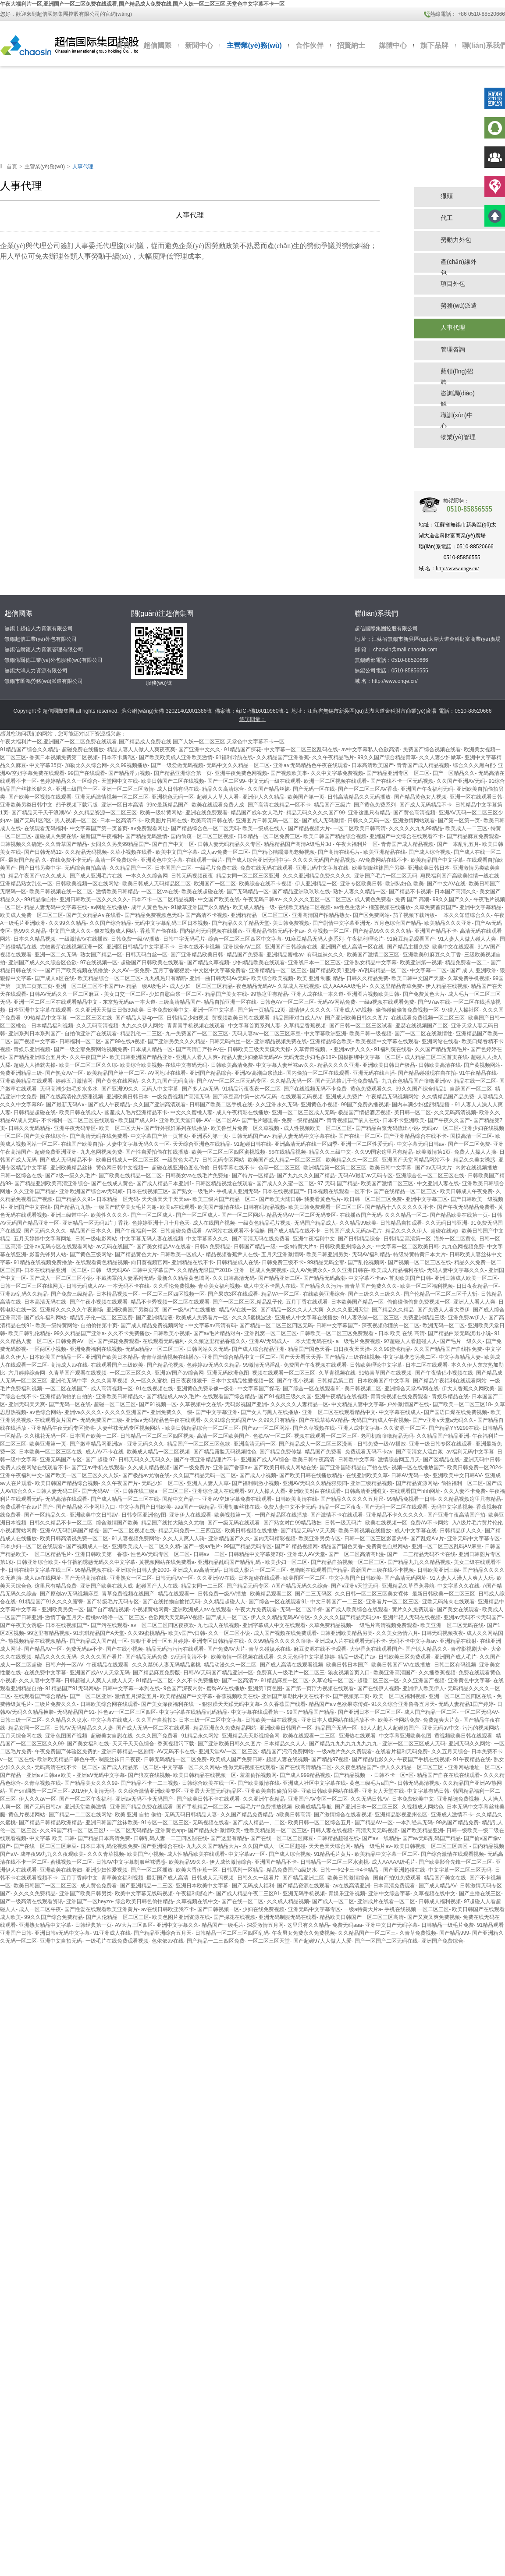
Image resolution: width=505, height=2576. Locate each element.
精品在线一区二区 (475, 1081)
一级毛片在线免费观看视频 (117, 1941)
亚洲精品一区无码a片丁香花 (95, 1223)
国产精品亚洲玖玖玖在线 (301, 891)
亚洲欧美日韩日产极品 (389, 1065)
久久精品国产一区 (131, 868)
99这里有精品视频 (48, 1633)
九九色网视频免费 (101, 1152)
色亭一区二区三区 (279, 1168)
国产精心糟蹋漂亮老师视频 (283, 852)
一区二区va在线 (159, 891)
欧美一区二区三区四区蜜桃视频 (228, 1152)
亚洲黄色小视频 (319, 1104)
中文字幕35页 (45, 765)
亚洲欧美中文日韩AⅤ (457, 1475)
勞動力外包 (456, 239)
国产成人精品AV (437, 1886)
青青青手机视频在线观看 (196, 1026)
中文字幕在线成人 (400, 1412)
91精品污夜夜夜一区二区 (251, 1089)
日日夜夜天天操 (351, 1349)
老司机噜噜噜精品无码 (387, 1436)
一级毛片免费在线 (216, 868)
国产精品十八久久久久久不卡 (399, 1207)
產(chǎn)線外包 (459, 267)
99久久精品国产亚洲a (79, 1333)
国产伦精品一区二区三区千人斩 (440, 1294)
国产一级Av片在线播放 (189, 1310)
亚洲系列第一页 (210, 1136)
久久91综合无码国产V (229, 1420)
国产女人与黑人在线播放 (270, 1412)
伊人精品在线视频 (447, 986)
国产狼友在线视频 (149, 1775)
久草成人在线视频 (298, 986)
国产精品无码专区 (248, 1586)
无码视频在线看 (210, 1822)
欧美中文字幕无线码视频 (144, 1893)
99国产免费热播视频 (365, 1104)
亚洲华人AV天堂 (306, 1554)
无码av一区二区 (440, 1128)
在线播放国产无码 (361, 1215)
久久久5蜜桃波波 (252, 1318)
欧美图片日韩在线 (166, 820)
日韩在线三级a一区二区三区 (156, 1491)
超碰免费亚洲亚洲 (56, 1152)
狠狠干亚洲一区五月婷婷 (159, 1641)
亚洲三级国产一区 (77, 789)
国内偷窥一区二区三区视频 (202, 836)
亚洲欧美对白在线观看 (314, 1491)
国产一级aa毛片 (201, 1546)
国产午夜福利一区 (136, 1231)
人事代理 (453, 327)
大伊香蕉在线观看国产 (376, 1649)
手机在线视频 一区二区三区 (416, 1909)
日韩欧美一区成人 (181, 1254)
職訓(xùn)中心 (457, 421)
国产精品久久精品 (393, 1310)
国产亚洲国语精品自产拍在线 (354, 1467)
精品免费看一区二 (466, 962)
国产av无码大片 (433, 1168)
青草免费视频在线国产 (128, 1594)
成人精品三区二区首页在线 (436, 1057)
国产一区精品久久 (454, 773)
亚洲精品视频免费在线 (280, 1041)
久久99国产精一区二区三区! (73, 1830)
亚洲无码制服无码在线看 (288, 1917)
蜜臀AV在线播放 (225, 1688)
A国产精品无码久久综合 (300, 1586)
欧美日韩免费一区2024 (474, 1467)
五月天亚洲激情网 (282, 1254)
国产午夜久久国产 (449, 1120)
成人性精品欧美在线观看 (196, 1854)
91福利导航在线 (234, 757)
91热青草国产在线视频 (385, 1373)
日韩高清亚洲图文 (366, 1491)
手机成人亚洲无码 (238, 1191)
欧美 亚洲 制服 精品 (320, 978)
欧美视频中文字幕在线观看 (387, 1041)
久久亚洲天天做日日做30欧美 (109, 1010)
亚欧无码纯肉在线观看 (448, 1602)
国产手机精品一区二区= (204, 1807)
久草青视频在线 (337, 1373)
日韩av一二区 (209, 1554)
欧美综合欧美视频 (272, 978)
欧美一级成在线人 (263, 828)
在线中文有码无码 (186, 1065)
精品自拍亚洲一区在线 (230, 1002)
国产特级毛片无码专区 (112, 1602)
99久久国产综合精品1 (420, 1089)
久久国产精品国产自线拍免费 (448, 1349)
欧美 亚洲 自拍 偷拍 (138, 1815)
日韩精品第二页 (335, 1381)
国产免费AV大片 (226, 1649)
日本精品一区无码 (117, 1199)
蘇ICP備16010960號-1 (262, 711)
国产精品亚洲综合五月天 (37, 1057)
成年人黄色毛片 (149, 907)
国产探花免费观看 (118, 1341)
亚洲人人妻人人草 (208, 1483)
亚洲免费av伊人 (466, 1318)
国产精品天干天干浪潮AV (40, 813)
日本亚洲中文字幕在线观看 (39, 1010)
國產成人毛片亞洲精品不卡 (135, 1112)
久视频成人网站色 (423, 1807)
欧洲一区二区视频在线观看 (335, 781)
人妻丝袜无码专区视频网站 (129, 1428)
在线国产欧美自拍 (82, 1144)
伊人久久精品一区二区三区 (412, 1767)
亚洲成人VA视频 (353, 1010)
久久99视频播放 (128, 765)
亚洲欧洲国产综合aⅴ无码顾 (91, 1191)
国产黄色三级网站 (91, 1254)
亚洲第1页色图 (265, 1688)
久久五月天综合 (449, 1751)
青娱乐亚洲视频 (32, 1049)
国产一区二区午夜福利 (85, 1799)
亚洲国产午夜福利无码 (427, 789)
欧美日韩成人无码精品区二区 (156, 884)
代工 (447, 217)
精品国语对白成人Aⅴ (297, 1018)
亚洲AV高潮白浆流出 (259, 1073)
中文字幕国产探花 (259, 1389)
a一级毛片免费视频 (358, 1341)
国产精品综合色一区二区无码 (205, 828)
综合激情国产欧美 (117, 1523)
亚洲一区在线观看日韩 (476, 797)
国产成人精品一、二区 (258, 1822)
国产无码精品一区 (248, 891)
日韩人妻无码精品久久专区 (229, 844)
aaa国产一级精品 (194, 1507)
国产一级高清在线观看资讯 (31, 1901)
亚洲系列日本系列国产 (34, 1033)
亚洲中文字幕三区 (426, 1199)
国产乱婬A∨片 (427, 1538)
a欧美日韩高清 (293, 1815)
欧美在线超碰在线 (202, 891)
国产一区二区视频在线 (129, 1531)
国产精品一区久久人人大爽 (292, 1310)
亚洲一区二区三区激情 (127, 789)
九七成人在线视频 (218, 1625)
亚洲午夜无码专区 (75, 1128)
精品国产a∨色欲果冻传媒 (338, 1704)
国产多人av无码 (200, 1089)
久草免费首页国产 (435, 907)
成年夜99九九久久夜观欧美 (52, 1854)
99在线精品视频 (287, 1152)
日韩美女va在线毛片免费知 (197, 1176)
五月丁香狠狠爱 (171, 970)
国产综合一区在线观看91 (312, 1389)
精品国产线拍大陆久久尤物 (172, 1523)
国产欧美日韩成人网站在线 (285, 1467)
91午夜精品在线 (477, 1073)
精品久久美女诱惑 (474, 1160)
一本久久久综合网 (147, 876)
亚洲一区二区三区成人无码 (303, 1112)
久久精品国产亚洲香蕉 (282, 757)
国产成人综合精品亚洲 (258, 1349)
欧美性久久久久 (109, 1215)
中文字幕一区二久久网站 (191, 1767)
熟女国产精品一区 (101, 955)
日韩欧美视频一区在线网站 (87, 884)
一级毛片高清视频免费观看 (385, 1625)
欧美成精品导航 (313, 1807)
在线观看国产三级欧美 (117, 1365)
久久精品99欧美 (358, 1223)
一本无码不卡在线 (128, 1286)
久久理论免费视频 (174, 1286)
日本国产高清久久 (455, 891)
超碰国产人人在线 (157, 1586)
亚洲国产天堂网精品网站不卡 (416, 1160)
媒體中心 (393, 45)
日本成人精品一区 (152, 1049)
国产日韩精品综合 (359, 1239)
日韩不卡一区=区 (394, 1775)
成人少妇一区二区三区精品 (201, 986)
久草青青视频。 (312, 1049)
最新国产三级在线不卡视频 (382, 1570)
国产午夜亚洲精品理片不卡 (205, 1460)
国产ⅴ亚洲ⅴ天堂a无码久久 (443, 1420)
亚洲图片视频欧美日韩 (373, 994)
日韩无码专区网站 (223, 1160)
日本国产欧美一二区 (93, 1436)
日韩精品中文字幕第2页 (256, 1554)
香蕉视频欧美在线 (237, 1696)
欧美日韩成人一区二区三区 (127, 1160)
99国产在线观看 (86, 773)
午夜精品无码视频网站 (392, 1097)
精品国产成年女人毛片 (257, 813)
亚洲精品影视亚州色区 (401, 1815)
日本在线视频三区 (147, 1191)
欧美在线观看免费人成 (218, 805)
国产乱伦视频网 (366, 1262)
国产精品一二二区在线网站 (80, 1815)
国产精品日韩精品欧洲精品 (50, 1822)
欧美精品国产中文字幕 (437, 860)
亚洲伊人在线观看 (190, 1515)
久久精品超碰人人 (224, 1602)
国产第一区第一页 (459, 820)
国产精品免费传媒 (281, 1452)
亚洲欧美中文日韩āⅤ (94, 1515)
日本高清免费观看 (394, 1886)
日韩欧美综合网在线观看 (109, 1704)
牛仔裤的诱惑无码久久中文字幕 (98, 1562)
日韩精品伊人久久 (461, 1531)
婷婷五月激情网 (74, 1081)
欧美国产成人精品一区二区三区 (285, 1160)
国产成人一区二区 (227, 1617)
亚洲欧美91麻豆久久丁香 (432, 955)
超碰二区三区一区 (378, 1680)
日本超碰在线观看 (259, 1578)
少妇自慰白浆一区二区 (175, 994)
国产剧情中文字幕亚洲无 (341, 923)
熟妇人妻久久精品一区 (359, 891)
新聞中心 (199, 45)
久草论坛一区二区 (333, 1680)
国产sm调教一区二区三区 (38, 1791)
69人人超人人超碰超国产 (390, 1728)
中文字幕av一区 (247, 1854)
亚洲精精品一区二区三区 (259, 915)
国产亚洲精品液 (154, 1318)
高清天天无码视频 (377, 1830)
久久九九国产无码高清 (167, 1081)
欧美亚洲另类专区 (320, 1538)
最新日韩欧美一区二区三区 (443, 1594)
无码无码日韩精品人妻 (190, 1815)
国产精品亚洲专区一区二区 (398, 773)
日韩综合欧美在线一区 (208, 1783)
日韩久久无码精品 (29, 1128)
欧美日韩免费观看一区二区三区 (325, 1207)
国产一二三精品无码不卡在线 (421, 1554)
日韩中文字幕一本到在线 (131, 1688)
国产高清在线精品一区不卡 (279, 805)
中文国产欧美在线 (219, 899)
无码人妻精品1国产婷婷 (466, 1704)
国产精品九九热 (72, 1207)
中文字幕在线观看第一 (257, 1712)
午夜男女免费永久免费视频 (303, 1933)
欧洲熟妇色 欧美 (404, 884)
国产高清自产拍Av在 (200, 1049)
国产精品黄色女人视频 (420, 797)
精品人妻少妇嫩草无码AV (250, 1057)
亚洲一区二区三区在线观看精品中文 (56, 1002)
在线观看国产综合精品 (229, 1396)
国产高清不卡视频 (206, 915)
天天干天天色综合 (133, 1744)
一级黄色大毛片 (180, 1160)
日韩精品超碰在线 (35, 1112)
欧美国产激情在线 (219, 1207)
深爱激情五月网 (265, 1925)
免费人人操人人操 (475, 1152)
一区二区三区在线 (91, 1018)
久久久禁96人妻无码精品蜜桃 (166, 1665)
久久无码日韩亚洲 (446, 1223)
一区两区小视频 (47, 1349)
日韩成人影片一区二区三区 (254, 1570)
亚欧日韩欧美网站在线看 (330, 1791)
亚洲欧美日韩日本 (429, 868)
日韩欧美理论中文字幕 (376, 1365)
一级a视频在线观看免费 (387, 1002)
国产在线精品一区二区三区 (405, 1191)
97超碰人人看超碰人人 (410, 1341)
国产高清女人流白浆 (419, 1452)
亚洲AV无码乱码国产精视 (69, 1531)
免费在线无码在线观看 (266, 868)
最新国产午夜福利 (101, 836)
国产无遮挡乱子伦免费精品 (346, 1081)
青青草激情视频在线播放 (170, 1357)
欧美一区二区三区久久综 (88, 1065)
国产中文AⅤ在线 (446, 884)
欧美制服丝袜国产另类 (378, 868)
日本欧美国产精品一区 (357, 1302)
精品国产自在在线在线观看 (448, 1775)
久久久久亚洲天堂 (348, 1310)
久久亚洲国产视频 (423, 1680)
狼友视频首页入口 (349, 1673)
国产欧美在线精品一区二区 (130, 1176)
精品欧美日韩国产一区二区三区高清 (362, 1917)
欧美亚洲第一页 (47, 1444)
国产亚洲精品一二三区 (146, 1886)
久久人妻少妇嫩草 (440, 757)
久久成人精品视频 (149, 1467)
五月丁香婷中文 (79, 1878)
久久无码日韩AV (369, 1799)
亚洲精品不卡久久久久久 (395, 1515)
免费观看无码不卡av (369, 1452)
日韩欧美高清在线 (440, 1065)
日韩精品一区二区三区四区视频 (157, 1436)
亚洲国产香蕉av (231, 1467)
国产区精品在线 (441, 1460)
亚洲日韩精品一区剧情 (127, 1751)
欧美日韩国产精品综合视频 (334, 836)
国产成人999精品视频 (305, 1775)
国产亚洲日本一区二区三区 (369, 1712)
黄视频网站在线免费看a (167, 1562)
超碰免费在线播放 (83, 749)
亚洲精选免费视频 (458, 1799)
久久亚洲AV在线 (216, 1578)
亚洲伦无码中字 (68, 1381)
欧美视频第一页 (232, 1515)
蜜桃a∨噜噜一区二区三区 (115, 1617)
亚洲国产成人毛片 (455, 1657)
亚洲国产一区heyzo (89, 1901)
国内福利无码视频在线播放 (211, 931)
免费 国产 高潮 (412, 899)
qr (494, 98)
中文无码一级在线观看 (274, 781)
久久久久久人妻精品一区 (299, 1404)
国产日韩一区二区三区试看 (360, 1026)
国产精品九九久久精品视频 (419, 1562)
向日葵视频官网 (149, 1262)
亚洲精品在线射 (458, 1641)
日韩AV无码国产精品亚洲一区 (218, 1673)
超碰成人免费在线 (56, 836)
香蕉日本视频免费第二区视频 (63, 757)
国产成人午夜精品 (109, 1104)
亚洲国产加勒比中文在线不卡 (295, 1696)
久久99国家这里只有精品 (384, 1152)
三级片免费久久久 (56, 1704)
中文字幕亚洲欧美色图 (405, 1736)
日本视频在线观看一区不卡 (338, 1191)
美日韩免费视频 (291, 923)
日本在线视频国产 (283, 1191)
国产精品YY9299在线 (454, 1428)
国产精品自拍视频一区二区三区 (347, 1562)
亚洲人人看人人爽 (197, 1057)
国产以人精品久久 (426, 1649)
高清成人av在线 (69, 1365)
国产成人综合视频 (430, 852)
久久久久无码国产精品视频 (324, 860)
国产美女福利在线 (88, 1744)
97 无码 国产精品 (337, 1183)
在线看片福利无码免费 (401, 1751)
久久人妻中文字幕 (40, 1680)
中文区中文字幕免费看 (219, 970)
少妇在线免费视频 (263, 1909)
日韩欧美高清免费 (232, 1065)
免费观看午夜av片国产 (26, 1507)
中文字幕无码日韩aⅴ (421, 1144)
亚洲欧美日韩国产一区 (286, 1728)
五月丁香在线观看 (307, 1302)
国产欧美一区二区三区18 (462, 1404)
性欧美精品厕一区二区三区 (275, 1830)
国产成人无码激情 (323, 820)
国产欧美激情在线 (259, 1783)
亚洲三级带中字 (68, 1215)
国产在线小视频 (124, 1649)
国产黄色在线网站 (117, 1081)
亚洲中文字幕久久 (177, 1925)
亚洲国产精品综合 (210, 1073)
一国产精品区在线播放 (281, 1515)
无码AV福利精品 (371, 1254)
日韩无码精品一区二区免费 (175, 1759)
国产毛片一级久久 (461, 1341)
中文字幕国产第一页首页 (99, 828)
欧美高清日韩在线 (212, 820)
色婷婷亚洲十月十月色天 (161, 1223)
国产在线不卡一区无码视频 (402, 781)
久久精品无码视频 (86, 852)
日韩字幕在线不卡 (234, 1168)
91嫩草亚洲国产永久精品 (200, 907)
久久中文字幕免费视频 (337, 773)
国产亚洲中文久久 (199, 749)
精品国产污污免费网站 (287, 1751)
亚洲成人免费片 (344, 1097)
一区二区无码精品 (131, 1830)
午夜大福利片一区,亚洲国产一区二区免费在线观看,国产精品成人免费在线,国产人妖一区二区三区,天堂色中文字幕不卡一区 (142, 4)
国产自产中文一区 (173, 844)
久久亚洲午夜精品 (264, 1799)
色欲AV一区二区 (272, 1436)
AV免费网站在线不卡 (383, 860)
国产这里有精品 (228, 1838)
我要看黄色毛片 (322, 1199)
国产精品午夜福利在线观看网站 (450, 1381)
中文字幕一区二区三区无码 (459, 1870)
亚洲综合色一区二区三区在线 (430, 1176)
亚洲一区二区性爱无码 (367, 1144)
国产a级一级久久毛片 (70, 1176)
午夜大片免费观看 (256, 1609)
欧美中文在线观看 (453, 947)
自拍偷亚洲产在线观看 (90, 1033)
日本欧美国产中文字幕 (383, 1381)
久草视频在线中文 (434, 1893)
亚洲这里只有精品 (369, 813)
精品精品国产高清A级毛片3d (298, 844)
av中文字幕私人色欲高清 (370, 749)
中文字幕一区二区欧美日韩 (407, 1247)
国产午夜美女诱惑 (21, 1625)
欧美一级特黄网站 (161, 813)
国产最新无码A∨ (65, 1104)
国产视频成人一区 (87, 1546)
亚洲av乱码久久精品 (24, 1294)
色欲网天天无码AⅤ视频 (175, 1617)
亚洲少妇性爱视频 (106, 1870)
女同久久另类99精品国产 (120, 844)
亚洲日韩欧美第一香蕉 (101, 1554)
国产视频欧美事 (288, 773)
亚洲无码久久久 (145, 1444)
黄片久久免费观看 (413, 1609)
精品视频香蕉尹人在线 (232, 1254)
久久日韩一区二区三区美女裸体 (372, 1594)
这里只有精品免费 (56, 1586)
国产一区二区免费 (469, 1144)
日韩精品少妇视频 (188, 1018)
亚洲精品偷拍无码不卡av (275, 931)
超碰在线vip (444, 1231)
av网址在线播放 (109, 907)
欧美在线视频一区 (386, 1523)
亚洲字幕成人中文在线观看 (274, 1625)
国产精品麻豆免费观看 (473, 836)
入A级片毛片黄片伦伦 (477, 1523)
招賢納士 (351, 45)
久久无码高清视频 (97, 1026)
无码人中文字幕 (160, 1089)
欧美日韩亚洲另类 (327, 1254)
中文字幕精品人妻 (460, 1357)
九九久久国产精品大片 (212, 1846)
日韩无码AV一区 (174, 1578)
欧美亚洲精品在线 (384, 852)
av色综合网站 (45, 1412)
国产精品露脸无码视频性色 (224, 1452)
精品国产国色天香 (309, 1349)
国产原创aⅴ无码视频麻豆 (69, 1594)
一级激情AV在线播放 (83, 939)
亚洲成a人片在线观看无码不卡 (350, 1641)
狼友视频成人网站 (115, 931)
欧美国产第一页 (306, 797)
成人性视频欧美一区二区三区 (318, 1128)
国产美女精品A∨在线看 (93, 915)
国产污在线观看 (109, 1625)
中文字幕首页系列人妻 (254, 1026)
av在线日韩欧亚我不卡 (167, 1909)
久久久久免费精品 (35, 1893)
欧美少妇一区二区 (286, 1562)
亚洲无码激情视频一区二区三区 (112, 797)
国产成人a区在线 (55, 978)
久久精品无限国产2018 (204, 1270)
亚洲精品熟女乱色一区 (26, 884)
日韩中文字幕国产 (153, 1270)
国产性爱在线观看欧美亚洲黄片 (101, 1909)
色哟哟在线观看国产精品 (319, 1570)
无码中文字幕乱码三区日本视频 (171, 923)
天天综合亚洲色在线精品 (202, 1144)
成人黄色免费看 (373, 899)
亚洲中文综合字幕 (389, 1893)
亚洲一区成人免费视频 (260, 1270)
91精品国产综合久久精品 (29, 749)
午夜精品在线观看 (107, 1665)
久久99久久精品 (67, 923)
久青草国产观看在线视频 (78, 1373)
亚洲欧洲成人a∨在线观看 (202, 1609)
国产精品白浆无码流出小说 (387, 1128)
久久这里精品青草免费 (396, 986)
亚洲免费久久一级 (171, 1412)
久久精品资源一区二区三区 (105, 813)
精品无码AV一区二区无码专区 (301, 1215)
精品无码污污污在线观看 (175, 1649)
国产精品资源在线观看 (303, 1886)
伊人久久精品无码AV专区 (280, 1617)
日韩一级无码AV (109, 1270)
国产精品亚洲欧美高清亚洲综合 (51, 1183)
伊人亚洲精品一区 (316, 884)
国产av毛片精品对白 (217, 1333)
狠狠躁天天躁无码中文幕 (231, 1704)
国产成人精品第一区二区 (130, 1767)
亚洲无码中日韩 (481, 1460)
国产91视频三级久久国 (284, 1396)
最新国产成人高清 (167, 1878)
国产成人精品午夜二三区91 (248, 1893)
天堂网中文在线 (119, 781)
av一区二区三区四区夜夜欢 (162, 1625)
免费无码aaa (347, 1925)
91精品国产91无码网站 (72, 1688)
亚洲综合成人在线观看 (218, 1491)
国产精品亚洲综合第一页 (183, 773)
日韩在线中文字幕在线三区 (39, 1570)
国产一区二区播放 (152, 1870)
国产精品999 (454, 1933)
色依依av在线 (168, 1941)
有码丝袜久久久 (325, 955)
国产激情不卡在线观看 (336, 1515)
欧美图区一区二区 (304, 1578)
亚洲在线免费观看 (206, 813)
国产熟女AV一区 (64, 1073)
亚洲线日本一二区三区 (314, 962)
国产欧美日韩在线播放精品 (310, 1475)
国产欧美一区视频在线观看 (39, 797)
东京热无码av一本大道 (129, 1002)
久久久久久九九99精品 (415, 828)
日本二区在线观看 (426, 1365)
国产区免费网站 (371, 915)
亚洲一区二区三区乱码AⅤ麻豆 (447, 1546)
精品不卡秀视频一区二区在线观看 (170, 1302)
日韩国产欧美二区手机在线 (220, 1104)
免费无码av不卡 (84, 1649)
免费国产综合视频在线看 (432, 749)
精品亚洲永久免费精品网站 (224, 1728)
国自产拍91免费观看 (397, 1878)
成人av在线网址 (42, 1578)
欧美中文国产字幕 (177, 852)
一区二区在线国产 (66, 1389)
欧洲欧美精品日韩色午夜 (66, 1759)
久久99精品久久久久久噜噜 (279, 1641)
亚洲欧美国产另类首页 (133, 1310)
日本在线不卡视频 (199, 947)
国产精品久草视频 (208, 962)
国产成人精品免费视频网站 (153, 1325)
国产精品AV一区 (43, 1649)
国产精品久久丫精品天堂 (241, 923)
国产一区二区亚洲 (91, 1696)
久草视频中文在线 (201, 1404)
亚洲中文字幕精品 (480, 907)
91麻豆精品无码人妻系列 (314, 939)
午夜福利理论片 (365, 939)
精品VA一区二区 (280, 1294)
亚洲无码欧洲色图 (228, 1373)
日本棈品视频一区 (117, 1294)
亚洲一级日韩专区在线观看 (440, 1444)
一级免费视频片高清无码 (181, 1097)
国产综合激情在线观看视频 (452, 1854)
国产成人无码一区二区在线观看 (153, 1728)
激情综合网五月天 (399, 1460)
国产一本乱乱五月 (458, 844)
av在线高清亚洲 (351, 1886)
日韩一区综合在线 (21, 1176)
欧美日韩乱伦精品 (29, 1333)
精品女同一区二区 (29, 1728)
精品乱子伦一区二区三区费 (101, 1318)
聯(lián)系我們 (376, 613)
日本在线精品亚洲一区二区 (55, 1270)
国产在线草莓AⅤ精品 (323, 1420)
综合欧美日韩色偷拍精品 (144, 1901)
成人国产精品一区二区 (430, 1712)
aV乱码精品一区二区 (382, 970)
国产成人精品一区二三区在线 (125, 1499)
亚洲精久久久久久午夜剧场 (71, 1310)
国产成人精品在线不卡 (294, 1231)
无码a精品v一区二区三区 (154, 1349)
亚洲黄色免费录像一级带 (206, 1389)
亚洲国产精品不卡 (436, 931)
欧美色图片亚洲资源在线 (181, 1917)
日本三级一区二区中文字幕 (210, 1720)
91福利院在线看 (392, 1049)
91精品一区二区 (154, 1680)
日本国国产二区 (173, 868)
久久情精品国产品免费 (448, 1097)
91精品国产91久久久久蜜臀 (51, 1602)
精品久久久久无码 (56, 1657)
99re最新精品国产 (167, 805)
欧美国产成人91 (137, 1120)
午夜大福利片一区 (357, 844)
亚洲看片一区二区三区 (392, 1602)
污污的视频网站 (480, 1728)
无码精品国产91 (75, 1712)
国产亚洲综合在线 (162, 1846)
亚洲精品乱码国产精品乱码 (230, 1562)
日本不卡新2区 (118, 757)
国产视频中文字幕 (35, 1041)
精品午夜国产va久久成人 (37, 876)
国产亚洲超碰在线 (404, 1870)
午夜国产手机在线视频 (423, 1759)
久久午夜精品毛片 (333, 757)
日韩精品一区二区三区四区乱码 (232, 1933)
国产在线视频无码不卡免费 (315, 1089)
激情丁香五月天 (63, 1617)
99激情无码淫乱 (261, 1365)
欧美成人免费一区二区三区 (31, 915)
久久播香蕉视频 (437, 1673)
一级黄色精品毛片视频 (264, 1223)
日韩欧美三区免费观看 (404, 1657)
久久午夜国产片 (88, 1057)
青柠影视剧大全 (469, 1649)
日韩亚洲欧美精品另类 (346, 1633)
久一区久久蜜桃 (149, 1381)
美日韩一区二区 (412, 1112)
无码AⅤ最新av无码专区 (365, 1176)
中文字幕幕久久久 (207, 1239)
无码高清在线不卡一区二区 (66, 1767)
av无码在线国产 (114, 1247)
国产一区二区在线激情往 (423, 1033)
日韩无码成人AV (85, 1286)
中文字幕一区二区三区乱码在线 (301, 749)
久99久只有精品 (276, 1420)
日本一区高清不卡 (121, 820)
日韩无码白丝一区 (146, 955)
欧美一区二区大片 (120, 1128)
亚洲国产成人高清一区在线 (352, 947)
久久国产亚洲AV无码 (461, 781)
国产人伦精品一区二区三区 (117, 1917)
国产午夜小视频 (295, 1381)
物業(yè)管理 (458, 437)
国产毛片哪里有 (260, 1120)
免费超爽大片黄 (441, 1720)
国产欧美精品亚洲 (422, 1830)
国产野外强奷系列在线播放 (175, 1128)
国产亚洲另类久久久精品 (177, 1041)
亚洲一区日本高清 (122, 805)
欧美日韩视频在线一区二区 (60, 891)
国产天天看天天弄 (300, 1357)
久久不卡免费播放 (129, 1333)
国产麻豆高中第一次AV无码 (245, 1097)
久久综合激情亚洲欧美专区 (149, 1791)
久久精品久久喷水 (66, 1720)
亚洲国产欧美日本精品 (111, 1357)
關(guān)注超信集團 (162, 613)
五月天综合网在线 (21, 1736)
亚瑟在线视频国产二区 (421, 1026)
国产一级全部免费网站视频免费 (91, 1049)
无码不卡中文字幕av (413, 1641)
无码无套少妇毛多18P (309, 1057)
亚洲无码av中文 (440, 1728)
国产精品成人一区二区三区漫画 (316, 1444)
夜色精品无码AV (255, 986)
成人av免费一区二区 (225, 852)
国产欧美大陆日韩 (280, 1199)
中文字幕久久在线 (458, 1586)
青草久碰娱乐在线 (270, 1649)
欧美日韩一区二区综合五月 (319, 1822)
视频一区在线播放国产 (417, 1467)
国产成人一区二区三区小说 (60, 1278)
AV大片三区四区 (134, 1925)
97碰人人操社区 (460, 1010)
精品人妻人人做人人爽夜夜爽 (141, 749)
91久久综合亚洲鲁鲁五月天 (403, 1704)
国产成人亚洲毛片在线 (96, 876)
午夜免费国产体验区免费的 (66, 1751)
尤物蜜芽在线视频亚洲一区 (71, 947)
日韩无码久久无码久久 (144, 1460)
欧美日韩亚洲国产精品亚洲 (141, 1057)
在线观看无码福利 (45, 828)
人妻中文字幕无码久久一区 (138, 1144)
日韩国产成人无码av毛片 (353, 1231)
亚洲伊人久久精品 (263, 797)
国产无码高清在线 (85, 1578)
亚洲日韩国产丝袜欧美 (111, 1822)
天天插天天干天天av (165, 1199)
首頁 (123, 45)
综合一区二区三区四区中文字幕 (245, 939)
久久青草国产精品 (66, 844)
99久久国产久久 (451, 899)
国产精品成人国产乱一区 (99, 1641)
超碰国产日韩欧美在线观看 (152, 962)
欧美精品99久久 (187, 1862)
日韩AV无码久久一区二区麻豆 (64, 994)
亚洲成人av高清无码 (196, 1570)
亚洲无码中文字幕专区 (473, 1538)
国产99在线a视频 (124, 1041)
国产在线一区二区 (359, 1136)
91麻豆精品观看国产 (410, 939)
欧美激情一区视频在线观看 (242, 1657)
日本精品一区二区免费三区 (268, 836)
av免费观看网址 (149, 828)
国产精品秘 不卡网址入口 (85, 1507)
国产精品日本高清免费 (104, 1838)
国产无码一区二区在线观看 (395, 1507)
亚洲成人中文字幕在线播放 (306, 1318)
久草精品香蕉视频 (305, 1026)
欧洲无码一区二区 (444, 1325)
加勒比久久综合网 (86, 765)
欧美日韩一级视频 (370, 1033)
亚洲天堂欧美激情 (85, 1807)
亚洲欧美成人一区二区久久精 (146, 1546)
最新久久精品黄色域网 (183, 1278)
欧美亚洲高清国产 (394, 1673)
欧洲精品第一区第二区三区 (334, 1168)
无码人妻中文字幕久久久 (456, 1270)
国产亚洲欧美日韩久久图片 (356, 1018)
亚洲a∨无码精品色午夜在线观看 (311, 765)
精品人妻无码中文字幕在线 (55, 907)
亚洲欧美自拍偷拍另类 (271, 1791)
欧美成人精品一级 (254, 907)
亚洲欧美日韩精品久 (119, 1396)
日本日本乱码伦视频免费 (109, 1846)
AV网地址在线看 (167, 1073)
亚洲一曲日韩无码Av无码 (218, 978)
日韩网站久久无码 (208, 1349)
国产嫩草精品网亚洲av (97, 1444)
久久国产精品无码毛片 (441, 1049)
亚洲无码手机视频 (304, 1893)
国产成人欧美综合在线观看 (356, 1609)
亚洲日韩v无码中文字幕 (62, 1933)
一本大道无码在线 (311, 1341)
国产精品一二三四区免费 (216, 1941)
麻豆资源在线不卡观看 (320, 1649)
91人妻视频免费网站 (136, 1538)
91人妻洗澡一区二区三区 (370, 1318)
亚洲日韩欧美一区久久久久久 (94, 899)
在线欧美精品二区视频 (304, 907)
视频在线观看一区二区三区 (283, 1373)
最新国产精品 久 (27, 860)
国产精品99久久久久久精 (382, 931)
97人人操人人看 (266, 1491)
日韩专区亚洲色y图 (143, 1515)
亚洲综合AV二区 (242, 947)
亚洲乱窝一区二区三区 (270, 1333)
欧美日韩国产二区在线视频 (172, 781)
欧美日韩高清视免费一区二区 (74, 1538)
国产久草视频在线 (314, 1428)
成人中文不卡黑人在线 (269, 1286)
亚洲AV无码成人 (268, 1341)
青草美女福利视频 (219, 1286)
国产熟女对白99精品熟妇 (292, 1523)
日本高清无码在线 (45, 1302)
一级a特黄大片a (297, 1247)
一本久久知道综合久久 (464, 915)
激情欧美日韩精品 (117, 891)
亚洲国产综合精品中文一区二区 (239, 1357)
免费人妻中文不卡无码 (289, 1507)
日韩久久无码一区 (369, 820)
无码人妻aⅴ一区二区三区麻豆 (266, 1033)
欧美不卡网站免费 (399, 1720)
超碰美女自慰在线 (112, 1736)
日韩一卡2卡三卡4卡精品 (350, 1870)
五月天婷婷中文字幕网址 (42, 1239)
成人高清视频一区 (112, 1389)
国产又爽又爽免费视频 (433, 1917)
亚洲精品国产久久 (229, 1538)
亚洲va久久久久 (83, 1412)
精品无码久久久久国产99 (315, 813)
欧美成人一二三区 (466, 828)
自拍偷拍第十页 (99, 1325)
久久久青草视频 (109, 1381)
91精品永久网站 (199, 1736)
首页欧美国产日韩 (410, 1278)
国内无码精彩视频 (274, 1538)
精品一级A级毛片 (146, 986)
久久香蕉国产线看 (284, 1704)
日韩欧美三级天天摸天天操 (259, 1049)
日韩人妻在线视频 (331, 1830)
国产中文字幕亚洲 (217, 1412)
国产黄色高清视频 (414, 813)
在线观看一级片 (204, 860)
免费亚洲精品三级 (21, 1073)
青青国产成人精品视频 (423, 765)
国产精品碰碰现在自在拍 (427, 1073)
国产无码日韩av (42, 1807)
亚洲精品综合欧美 (331, 1041)
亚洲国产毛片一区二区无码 (385, 876)
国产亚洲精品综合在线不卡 (415, 1136)
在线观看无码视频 (302, 1097)
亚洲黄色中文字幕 (162, 860)
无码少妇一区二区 (163, 1483)
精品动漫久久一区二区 (230, 1665)
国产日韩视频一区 (218, 1909)
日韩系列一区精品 (242, 1870)
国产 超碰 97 (100, 1460)
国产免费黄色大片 (424, 994)
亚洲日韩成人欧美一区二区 (466, 1278)
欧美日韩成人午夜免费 (466, 1191)
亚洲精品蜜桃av (285, 955)
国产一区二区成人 (152, 1215)
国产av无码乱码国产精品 (431, 1838)
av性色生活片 (350, 907)
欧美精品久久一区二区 (352, 1160)
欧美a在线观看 (177, 1207)
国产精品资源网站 (417, 1483)
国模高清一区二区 (471, 1136)
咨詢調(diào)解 (458, 399)
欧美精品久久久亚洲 (448, 923)
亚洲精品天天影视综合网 (251, 1736)
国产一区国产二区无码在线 (386, 1941)
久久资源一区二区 (405, 1428)
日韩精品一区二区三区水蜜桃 (334, 1862)
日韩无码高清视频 (419, 1783)
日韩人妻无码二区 (57, 1491)
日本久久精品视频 (35, 939)
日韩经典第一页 (93, 1925)
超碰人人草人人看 (218, 797)
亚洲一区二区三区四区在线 (461, 1696)
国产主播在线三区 (480, 1893)
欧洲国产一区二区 (215, 884)
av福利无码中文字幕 (470, 1452)
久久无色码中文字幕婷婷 (306, 1657)
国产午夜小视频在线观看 (99, 1302)
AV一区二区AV (221, 1120)
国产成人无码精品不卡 (425, 805)
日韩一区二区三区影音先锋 (375, 1538)
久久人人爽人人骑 (184, 1538)
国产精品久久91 (74, 1199)
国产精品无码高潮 (324, 1278)
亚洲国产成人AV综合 (265, 1460)
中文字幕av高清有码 (212, 1325)
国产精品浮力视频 (129, 773)
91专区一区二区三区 (165, 1822)
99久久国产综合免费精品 (53, 1917)
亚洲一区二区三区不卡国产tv (89, 986)
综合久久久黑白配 (474, 765)
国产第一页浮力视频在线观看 (319, 1688)
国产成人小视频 (257, 1475)
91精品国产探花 (242, 749)
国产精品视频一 (352, 1775)
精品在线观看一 (176, 1594)
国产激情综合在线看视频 (343, 1815)
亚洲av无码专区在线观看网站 (58, 1247)
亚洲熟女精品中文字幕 (370, 962)
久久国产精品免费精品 (246, 1815)
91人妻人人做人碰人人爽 (467, 939)
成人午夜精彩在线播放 (242, 1112)
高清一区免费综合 (116, 860)
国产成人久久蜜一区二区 (285, 1183)
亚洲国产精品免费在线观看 (141, 1807)
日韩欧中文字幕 (356, 1460)
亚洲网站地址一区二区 (474, 1767)
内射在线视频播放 (476, 1168)
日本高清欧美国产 (373, 765)
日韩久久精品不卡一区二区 (60, 1523)
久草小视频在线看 (131, 852)
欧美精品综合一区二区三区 (109, 978)
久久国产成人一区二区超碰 (274, 1846)
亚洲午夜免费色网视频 (241, 773)
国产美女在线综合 (45, 1136)
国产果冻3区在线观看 (233, 1294)
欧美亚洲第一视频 (421, 962)
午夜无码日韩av (261, 899)
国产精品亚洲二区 (279, 1278)
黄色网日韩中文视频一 (122, 1168)
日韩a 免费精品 (213, 1247)
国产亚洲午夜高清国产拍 (456, 1515)
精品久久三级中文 (330, 1152)
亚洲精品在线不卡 (192, 1262)
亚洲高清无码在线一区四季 (306, 1144)
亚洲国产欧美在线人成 (106, 1586)
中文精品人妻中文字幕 (357, 1404)
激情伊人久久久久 (310, 1010)
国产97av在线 (434, 1002)
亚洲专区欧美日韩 (361, 884)
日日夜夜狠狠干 (189, 1381)
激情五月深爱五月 (136, 1696)
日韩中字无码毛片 (184, 939)
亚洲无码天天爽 (26, 1404)
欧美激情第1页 (433, 1152)
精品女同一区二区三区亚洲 (247, 876)
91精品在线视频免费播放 (43, 1262)
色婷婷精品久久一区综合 (69, 781)
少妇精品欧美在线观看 (258, 962)
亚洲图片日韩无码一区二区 (267, 820)
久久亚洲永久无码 (277, 1104)
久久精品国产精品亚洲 (442, 1436)
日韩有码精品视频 (264, 1207)
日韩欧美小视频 (171, 1333)
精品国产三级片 (332, 805)
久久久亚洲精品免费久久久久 (317, 876)
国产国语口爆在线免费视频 (455, 1412)
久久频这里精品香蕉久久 (217, 1341)
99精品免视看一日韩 (411, 1499)
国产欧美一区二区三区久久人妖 (82, 1475)
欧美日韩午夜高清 (313, 1460)
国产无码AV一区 (101, 1491)
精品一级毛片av (356, 1657)
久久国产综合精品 (110, 923)
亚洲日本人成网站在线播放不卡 (338, 1720)
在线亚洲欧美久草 (367, 1475)
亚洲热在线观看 (357, 1736)
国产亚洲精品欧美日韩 (197, 955)
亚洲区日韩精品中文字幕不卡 (141, 947)
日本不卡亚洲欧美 (404, 1120)
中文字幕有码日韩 (428, 1791)
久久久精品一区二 (406, 1215)
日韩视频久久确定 (21, 844)
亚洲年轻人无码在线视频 (412, 1617)
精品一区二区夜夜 (340, 1507)
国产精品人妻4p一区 (139, 1018)
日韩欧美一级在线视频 (271, 1720)
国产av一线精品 (380, 1838)
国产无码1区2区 (32, 820)
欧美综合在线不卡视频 (265, 884)
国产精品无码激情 (146, 836)
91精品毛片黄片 (332, 1854)
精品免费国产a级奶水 (292, 1870)
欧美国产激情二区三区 (373, 955)
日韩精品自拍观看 (401, 1223)
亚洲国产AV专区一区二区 (317, 1799)
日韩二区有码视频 (455, 1665)
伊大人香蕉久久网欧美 (468, 1389)
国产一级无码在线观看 (233, 1523)
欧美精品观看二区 (271, 1594)
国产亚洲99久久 (120, 1089)
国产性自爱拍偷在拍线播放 (156, 1152)
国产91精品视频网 (296, 1546)
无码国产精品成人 (315, 1223)
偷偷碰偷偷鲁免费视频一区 (407, 1010)
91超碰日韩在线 (252, 1144)
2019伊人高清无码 (93, 1791)
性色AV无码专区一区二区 (160, 1554)
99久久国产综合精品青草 (386, 757)
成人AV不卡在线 (104, 1452)
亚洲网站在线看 (440, 1041)
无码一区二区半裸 (301, 1609)
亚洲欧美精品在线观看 (26, 1081)
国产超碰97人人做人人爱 (322, 1941)
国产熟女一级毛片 (192, 1191)
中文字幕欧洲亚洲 (325, 1033)
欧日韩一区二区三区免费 (373, 1199)
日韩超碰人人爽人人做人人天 (98, 1680)
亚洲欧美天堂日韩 (180, 1120)
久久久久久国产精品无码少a (346, 1617)
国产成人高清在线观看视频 (291, 1665)
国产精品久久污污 (320, 1286)
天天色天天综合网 (330, 1846)
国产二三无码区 (313, 1594)
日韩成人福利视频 (440, 1901)
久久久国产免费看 (157, 1736)
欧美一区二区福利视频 (426, 1286)
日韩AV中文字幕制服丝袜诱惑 (131, 1862)
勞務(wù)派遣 (459, 305)
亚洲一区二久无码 (56, 955)
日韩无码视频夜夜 (192, 876)
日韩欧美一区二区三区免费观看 (337, 1333)
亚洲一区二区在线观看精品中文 (339, 1412)
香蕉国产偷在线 (158, 931)
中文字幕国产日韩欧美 (145, 1507)
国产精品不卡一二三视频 (149, 1783)
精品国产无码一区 (336, 1728)
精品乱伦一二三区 (141, 1033)
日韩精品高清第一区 (407, 1239)
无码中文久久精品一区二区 (238, 765)
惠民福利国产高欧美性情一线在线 (459, 876)
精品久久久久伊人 (406, 1231)
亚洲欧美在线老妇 (61, 1870)
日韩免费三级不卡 (283, 1262)
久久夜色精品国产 (356, 1767)
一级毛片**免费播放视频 (263, 1807)
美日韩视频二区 (363, 1389)
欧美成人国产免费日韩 (236, 1759)
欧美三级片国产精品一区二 (224, 1199)
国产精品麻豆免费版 (156, 1673)
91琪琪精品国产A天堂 (98, 1633)
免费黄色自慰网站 (387, 1546)
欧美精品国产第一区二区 (116, 1073)
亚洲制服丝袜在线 (239, 1507)
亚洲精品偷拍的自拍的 (66, 1396)
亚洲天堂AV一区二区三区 (228, 1751)
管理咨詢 (453, 349)
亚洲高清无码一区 (255, 1444)
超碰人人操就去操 (35, 1065)
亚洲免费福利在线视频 (96, 1349)
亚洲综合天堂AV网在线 (411, 1389)
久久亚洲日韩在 (349, 1270)
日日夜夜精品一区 (477, 1286)
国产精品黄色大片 (136, 1254)
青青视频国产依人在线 (353, 1120)
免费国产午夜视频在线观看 (315, 1365)
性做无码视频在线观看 (249, 1767)
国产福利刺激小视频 (255, 1483)
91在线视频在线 (154, 1389)
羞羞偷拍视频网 (258, 1775)
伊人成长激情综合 (231, 1862)
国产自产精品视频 (108, 1609)
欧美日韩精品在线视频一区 (204, 1775)
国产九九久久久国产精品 (306, 1176)
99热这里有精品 (269, 994)
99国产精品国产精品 (310, 1712)
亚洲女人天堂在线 (383, 1791)
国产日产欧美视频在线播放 (76, 970)
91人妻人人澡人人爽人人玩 (461, 1578)
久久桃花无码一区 (45, 1436)
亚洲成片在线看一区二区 (386, 1901)
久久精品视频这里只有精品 (469, 1499)
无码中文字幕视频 (452, 1507)
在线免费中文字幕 (45, 1673)
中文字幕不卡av (367, 1278)
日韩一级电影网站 (96, 1239)
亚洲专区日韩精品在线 (218, 1641)
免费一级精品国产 (302, 1120)
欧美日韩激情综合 (348, 1878)
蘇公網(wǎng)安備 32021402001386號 (166, 711)
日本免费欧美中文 (168, 1010)
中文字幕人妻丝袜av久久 (285, 1065)
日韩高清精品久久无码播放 (359, 797)
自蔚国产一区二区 (471, 1089)
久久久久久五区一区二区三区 (317, 899)
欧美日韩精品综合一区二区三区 (202, 1428)
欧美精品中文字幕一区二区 (386, 1854)
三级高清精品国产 (180, 1002)
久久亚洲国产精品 (35, 1191)
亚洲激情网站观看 (414, 820)
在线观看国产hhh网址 (415, 1491)
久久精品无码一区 (291, 1081)
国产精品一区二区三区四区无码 (276, 1325)
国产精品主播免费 (408, 947)
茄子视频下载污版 (77, 805)
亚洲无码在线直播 (374, 1073)
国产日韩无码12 (42, 852)
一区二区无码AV (479, 1712)
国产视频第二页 (351, 1696)
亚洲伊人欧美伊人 (423, 1688)
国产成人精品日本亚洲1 (164, 1183)
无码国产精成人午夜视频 (380, 1420)
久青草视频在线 (42, 1783)
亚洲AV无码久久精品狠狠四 (315, 1483)
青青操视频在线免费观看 (399, 1396)
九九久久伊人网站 (142, 1026)
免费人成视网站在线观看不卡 (34, 1467)
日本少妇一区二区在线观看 (31, 1546)
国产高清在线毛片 (339, 852)
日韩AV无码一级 (410, 1475)
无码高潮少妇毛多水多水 (69, 1089)
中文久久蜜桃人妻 (192, 1112)
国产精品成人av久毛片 (172, 1396)
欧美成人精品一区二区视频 (158, 1452)
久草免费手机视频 (469, 978)
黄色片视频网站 (26, 1815)
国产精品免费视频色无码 (153, 915)
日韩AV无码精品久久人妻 (83, 1728)
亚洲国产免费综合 (442, 1941)
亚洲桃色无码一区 (173, 797)
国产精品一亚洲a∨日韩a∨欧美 (36, 1775)
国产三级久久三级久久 (374, 1294)
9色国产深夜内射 (183, 1688)
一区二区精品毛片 (50, 1554)
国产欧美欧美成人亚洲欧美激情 (176, 757)
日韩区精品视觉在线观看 (224, 1183)
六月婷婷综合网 (26, 1373)
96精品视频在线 (93, 1570)
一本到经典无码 (414, 1822)
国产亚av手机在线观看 (97, 1467)
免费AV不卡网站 (429, 1523)
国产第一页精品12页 (261, 1010)
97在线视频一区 (98, 962)
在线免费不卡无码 (71, 860)
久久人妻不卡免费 (465, 1491)
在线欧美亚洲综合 (324, 1294)
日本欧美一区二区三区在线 (50, 1452)
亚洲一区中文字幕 (213, 1010)
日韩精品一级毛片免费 (447, 1925)
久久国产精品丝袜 (269, 789)
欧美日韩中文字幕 (391, 1168)
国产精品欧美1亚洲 (332, 970)
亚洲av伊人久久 (352, 1049)
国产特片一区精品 (253, 1176)
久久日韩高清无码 (234, 1278)
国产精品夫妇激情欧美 (214, 1830)
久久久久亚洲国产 (126, 1412)
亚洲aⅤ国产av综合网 (179, 1373)
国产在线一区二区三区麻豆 (281, 1838)
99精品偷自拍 (40, 899)
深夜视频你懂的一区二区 (391, 1325)
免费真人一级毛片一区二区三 (290, 1673)
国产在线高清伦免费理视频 (71, 1097)
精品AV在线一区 (238, 1310)
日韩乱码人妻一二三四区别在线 (170, 1838)
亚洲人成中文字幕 (359, 1428)
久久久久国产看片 (101, 1657)
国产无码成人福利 (253, 1886)
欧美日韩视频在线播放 (251, 1531)
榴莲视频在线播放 (390, 907)
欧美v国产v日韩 (186, 1633)
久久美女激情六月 (397, 1633)
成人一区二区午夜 (40, 1909)
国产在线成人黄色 (112, 1183)
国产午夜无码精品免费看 (466, 1207)
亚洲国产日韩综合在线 (291, 947)
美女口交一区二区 (125, 994)
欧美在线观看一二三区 (309, 1736)
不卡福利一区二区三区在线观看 (78, 1120)
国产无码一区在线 (314, 789)
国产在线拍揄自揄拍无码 (171, 1602)
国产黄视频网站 (482, 1065)
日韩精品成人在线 (238, 1262)
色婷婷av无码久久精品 (213, 1365)
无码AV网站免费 (336, 1002)
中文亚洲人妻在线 (438, 1183)
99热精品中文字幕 (45, 1018)
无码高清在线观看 (66, 1499)
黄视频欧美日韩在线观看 (241, 1018)
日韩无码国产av (250, 1136)
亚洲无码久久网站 (469, 1744)
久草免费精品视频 (330, 1625)
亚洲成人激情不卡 (452, 1815)
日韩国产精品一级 (255, 1247)
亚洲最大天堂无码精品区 (213, 1791)
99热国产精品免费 (457, 1822)
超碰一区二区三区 (115, 1404)
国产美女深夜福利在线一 (170, 1704)
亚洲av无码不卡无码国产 (473, 1617)
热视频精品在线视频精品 (37, 1641)
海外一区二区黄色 (455, 1239)
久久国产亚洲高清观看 (159, 1104)
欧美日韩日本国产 (347, 1665)
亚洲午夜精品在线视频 (341, 1396)
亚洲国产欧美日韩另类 (85, 1893)
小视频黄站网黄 (18, 1531)
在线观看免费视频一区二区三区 (428, 1018)
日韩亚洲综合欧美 (38, 1562)
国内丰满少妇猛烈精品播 (421, 1104)
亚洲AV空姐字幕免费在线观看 (237, 1499)
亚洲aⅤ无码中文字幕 (100, 1775)
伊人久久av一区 (37, 1799)
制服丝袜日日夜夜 (120, 1759)
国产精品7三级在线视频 (352, 1357)
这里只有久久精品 (308, 1925)
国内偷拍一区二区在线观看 (317, 1073)
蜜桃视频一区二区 (71, 1862)
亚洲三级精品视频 (371, 1483)
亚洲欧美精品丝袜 (71, 1168)
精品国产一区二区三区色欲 (198, 1444)
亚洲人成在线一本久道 (317, 994)
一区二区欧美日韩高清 (359, 828)
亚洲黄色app (170, 1830)
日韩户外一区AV (64, 1665)
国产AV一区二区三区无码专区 (232, 1081)
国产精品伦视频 (165, 1365)
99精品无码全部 (326, 1262)
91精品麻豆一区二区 (285, 1680)
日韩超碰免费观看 (181, 1231)
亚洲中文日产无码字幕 (391, 1925)
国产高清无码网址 (405, 1578)
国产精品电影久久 (373, 1759)
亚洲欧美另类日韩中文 (26, 805)
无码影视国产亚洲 (246, 1404)
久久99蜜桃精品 (391, 1349)
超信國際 (157, 45)
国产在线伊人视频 (378, 1688)
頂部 (494, 216)
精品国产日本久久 (91, 1231)
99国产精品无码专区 (248, 1546)
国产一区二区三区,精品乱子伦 (247, 1302)
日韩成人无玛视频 (213, 1878)
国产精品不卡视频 (410, 891)
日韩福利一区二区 (80, 1041)
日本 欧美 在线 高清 (401, 1333)
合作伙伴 (309, 45)
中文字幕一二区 (428, 970)
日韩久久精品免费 (367, 978)
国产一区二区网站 (242, 1215)
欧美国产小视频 (145, 1854)
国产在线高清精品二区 (305, 1767)
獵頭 (447, 195)
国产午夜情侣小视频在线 (444, 1373)
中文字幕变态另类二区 (409, 1357)
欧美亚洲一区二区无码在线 (452, 1625)
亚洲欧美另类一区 (63, 1609)
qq (494, 128)
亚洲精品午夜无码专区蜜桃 (62, 1428)
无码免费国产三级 (101, 1420)
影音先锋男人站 (47, 1254)
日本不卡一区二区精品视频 (162, 899)
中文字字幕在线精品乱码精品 (193, 1712)
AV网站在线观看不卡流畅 (235, 1231)
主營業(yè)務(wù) (254, 45)
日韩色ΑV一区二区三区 (287, 1002)
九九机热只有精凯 (165, 978)
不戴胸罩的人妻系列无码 (125, 1278)
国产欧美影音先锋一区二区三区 (455, 1862)
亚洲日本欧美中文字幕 (202, 1886)
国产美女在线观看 (458, 1609)
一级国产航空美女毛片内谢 (125, 1207)
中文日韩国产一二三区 (336, 1602)
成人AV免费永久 (309, 1270)
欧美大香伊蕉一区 (197, 1870)
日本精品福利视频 (52, 1026)
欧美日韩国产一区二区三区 (45, 1886)
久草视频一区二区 (328, 931)
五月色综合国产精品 (397, 923)
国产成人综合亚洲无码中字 (257, 860)
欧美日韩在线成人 (80, 1112)
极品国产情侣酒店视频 (364, 1112)
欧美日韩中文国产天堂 (417, 978)
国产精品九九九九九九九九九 (344, 1744)
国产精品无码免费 (146, 1657)
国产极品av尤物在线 (146, 1475)
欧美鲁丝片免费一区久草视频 (246, 1128)
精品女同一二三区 (202, 1586)
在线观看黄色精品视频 (101, 1262)
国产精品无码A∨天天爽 (308, 1531)
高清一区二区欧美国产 (223, 1436)
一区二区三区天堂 (269, 1941)
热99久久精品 (30, 931)
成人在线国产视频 (214, 1223)
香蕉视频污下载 (175, 1744)
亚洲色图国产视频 (66, 1736)
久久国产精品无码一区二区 (204, 1475)
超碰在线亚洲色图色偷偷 (181, 1168)
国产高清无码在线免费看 (99, 1136)
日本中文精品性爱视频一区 (242, 1381)
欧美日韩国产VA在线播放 (400, 1665)
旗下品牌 (434, 45)
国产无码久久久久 (45, 1231)
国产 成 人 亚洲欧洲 (473, 970)
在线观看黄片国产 (56, 1420)
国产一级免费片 (191, 1467)
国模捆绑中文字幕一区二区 (369, 1057)
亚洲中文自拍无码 (61, 1941)
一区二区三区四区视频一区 (173, 1294)
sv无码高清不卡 (189, 1657)
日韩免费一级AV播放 (135, 939)
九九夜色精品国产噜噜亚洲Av (416, 1081)
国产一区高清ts (239, 1680)
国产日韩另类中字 (40, 868)
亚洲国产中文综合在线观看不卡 (406, 836)
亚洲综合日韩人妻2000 (142, 1570)
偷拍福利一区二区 (462, 1483)
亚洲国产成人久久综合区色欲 (42, 962)
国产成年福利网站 (45, 1318)
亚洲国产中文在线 (29, 1207)
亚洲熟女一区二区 (131, 1578)
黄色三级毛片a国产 (372, 1783)
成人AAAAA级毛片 (344, 986)
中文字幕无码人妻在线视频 (151, 1239)
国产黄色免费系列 (375, 805)
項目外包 (453, 283)
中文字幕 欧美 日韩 (52, 1838)
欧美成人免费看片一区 (202, 1318)
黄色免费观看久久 (371, 1089)
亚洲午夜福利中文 (314, 1239)
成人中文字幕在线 (416, 1531)
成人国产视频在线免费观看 (285, 1633)
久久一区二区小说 (229, 1633)
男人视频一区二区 (76, 820)
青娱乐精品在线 (450, 1396)
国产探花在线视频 (234, 1917)
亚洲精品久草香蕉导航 (408, 1586)
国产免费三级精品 (72, 1294)
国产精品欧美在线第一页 (459, 1215)
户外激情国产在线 (408, 1404)
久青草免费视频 (417, 1933)
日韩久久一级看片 (258, 1878)
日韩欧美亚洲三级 (438, 1570)
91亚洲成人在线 (112, 1933)
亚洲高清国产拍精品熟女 (321, 915)
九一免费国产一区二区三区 (196, 1033)
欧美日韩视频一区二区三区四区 (431, 1846)
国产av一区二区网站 (266, 1428)
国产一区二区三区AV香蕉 (367, 789)
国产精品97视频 (330, 1759)
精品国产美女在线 (226, 994)
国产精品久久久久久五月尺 (352, 1499)
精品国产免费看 (245, 955)
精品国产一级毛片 (223, 1925)
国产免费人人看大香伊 (443, 1310)
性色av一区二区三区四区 (127, 1712)
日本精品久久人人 (285, 1744)
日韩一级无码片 (343, 1523)
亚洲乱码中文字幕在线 (322, 868)
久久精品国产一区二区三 (367, 1933)
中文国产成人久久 (70, 931)
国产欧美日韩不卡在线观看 (208, 1799)
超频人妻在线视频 (287, 1759)
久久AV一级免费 (131, 970)
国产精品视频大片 (309, 828)
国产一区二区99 (226, 781)
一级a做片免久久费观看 (344, 1751)
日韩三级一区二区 (21, 1720)
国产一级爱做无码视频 (177, 765)
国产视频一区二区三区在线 (419, 1262)
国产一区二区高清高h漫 (356, 1554)
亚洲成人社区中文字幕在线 (314, 1783)
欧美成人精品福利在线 (397, 1270)
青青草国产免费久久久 (371, 1286)
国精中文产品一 (180, 1499)
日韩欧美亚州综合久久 (346, 1247)
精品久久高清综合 (223, 789)
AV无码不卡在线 (176, 1751)
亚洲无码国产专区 (61, 1460)
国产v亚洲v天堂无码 (354, 1586)
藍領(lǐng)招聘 (457, 377)
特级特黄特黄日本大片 (419, 1254)
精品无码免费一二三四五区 (189, 1531)
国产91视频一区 (157, 1404)
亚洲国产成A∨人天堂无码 (100, 1673)
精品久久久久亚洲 (338, 1065)
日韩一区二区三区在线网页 (31, 1286)
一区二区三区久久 (131, 1373)
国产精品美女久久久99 (90, 1783)
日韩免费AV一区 (75, 1341)
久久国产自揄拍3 (156, 1720)
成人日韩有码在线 (178, 789)
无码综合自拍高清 (85, 868)
